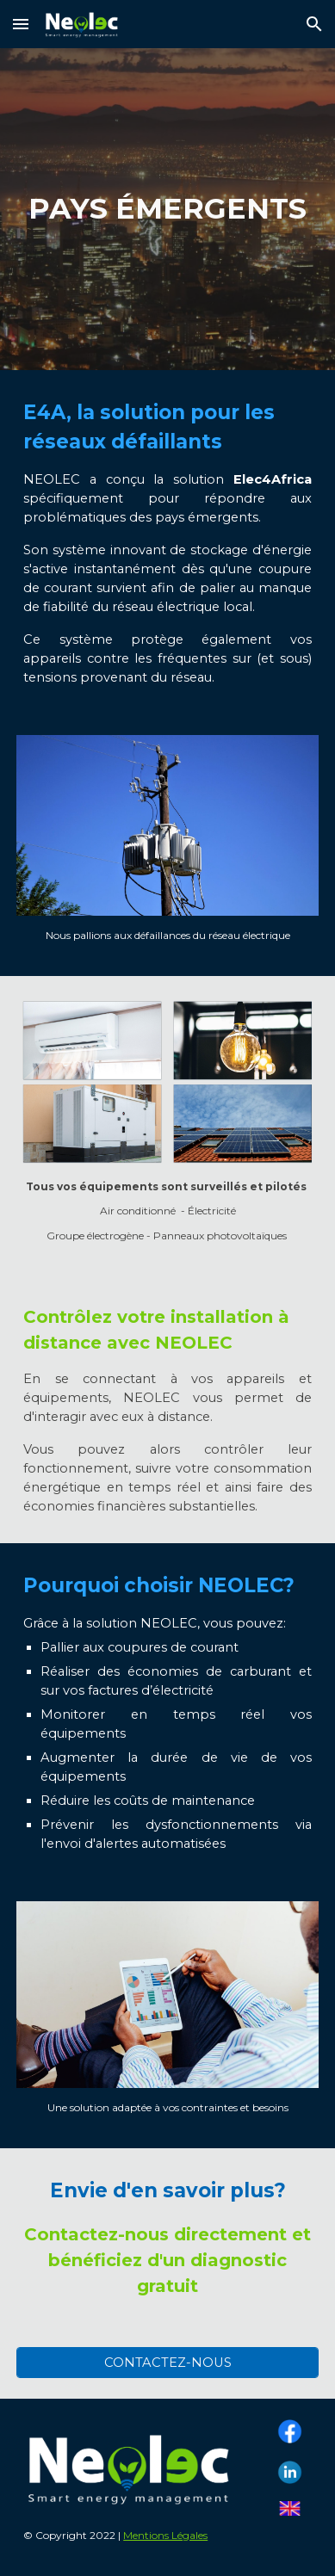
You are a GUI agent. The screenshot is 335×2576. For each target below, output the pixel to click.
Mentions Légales (165, 2535)
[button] (20, 23)
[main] (167, 209)
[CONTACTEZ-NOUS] (167, 2362)
